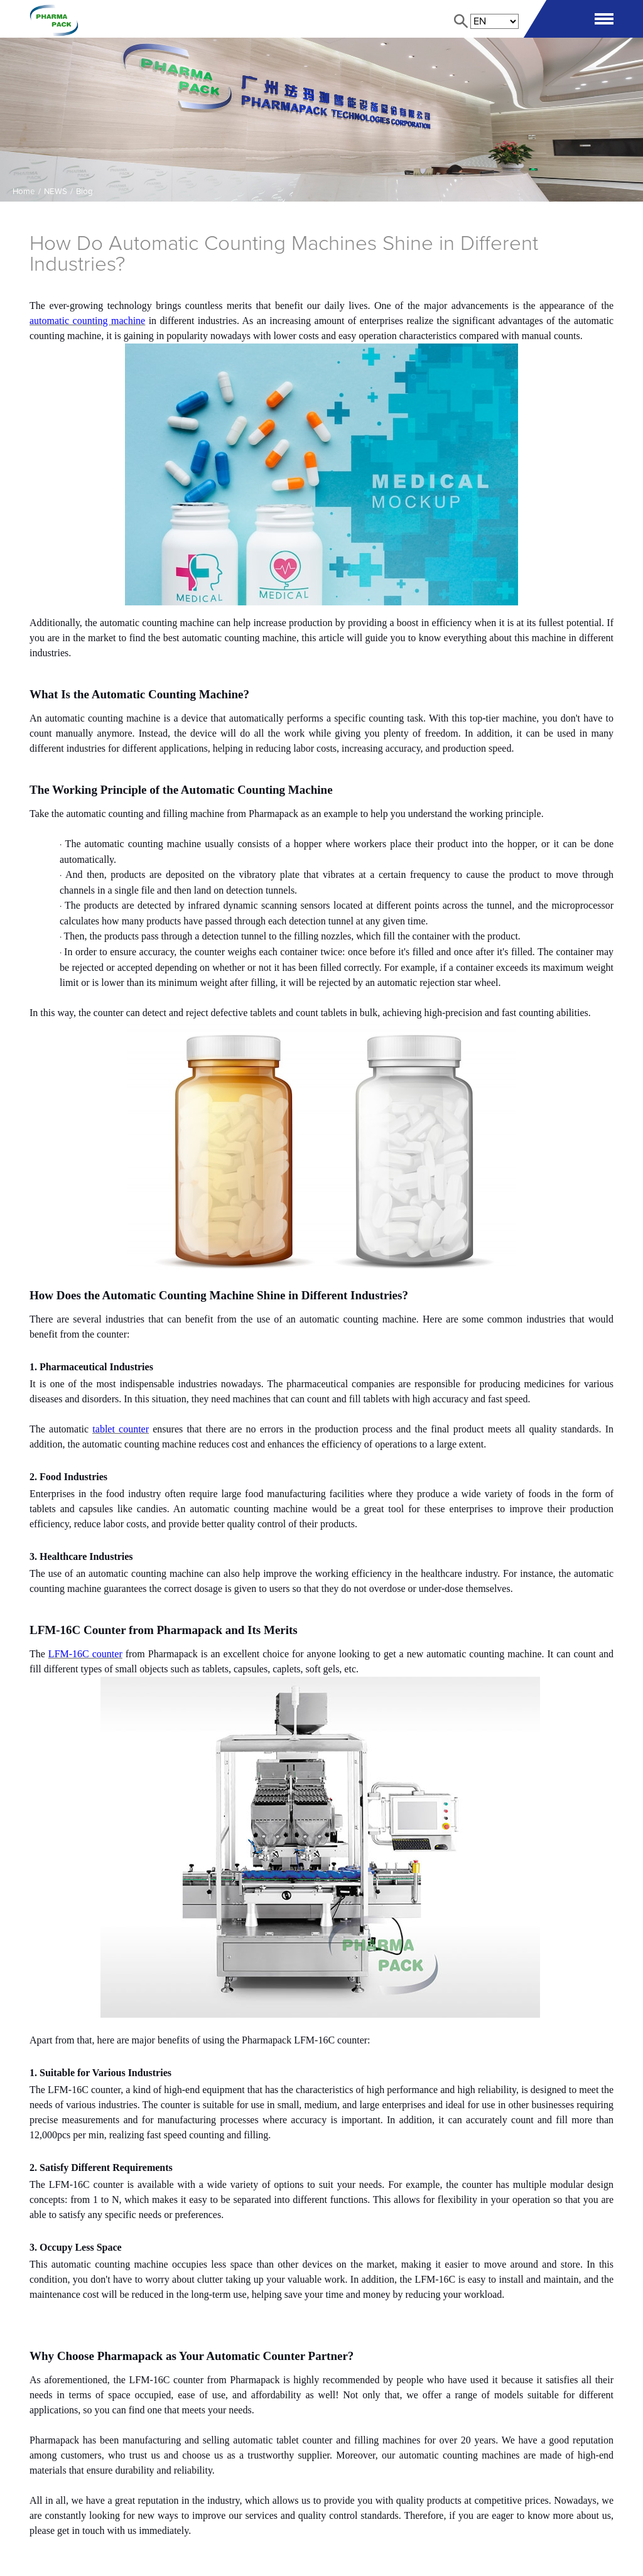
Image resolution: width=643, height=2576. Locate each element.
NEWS (55, 192)
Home (24, 192)
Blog (84, 192)
